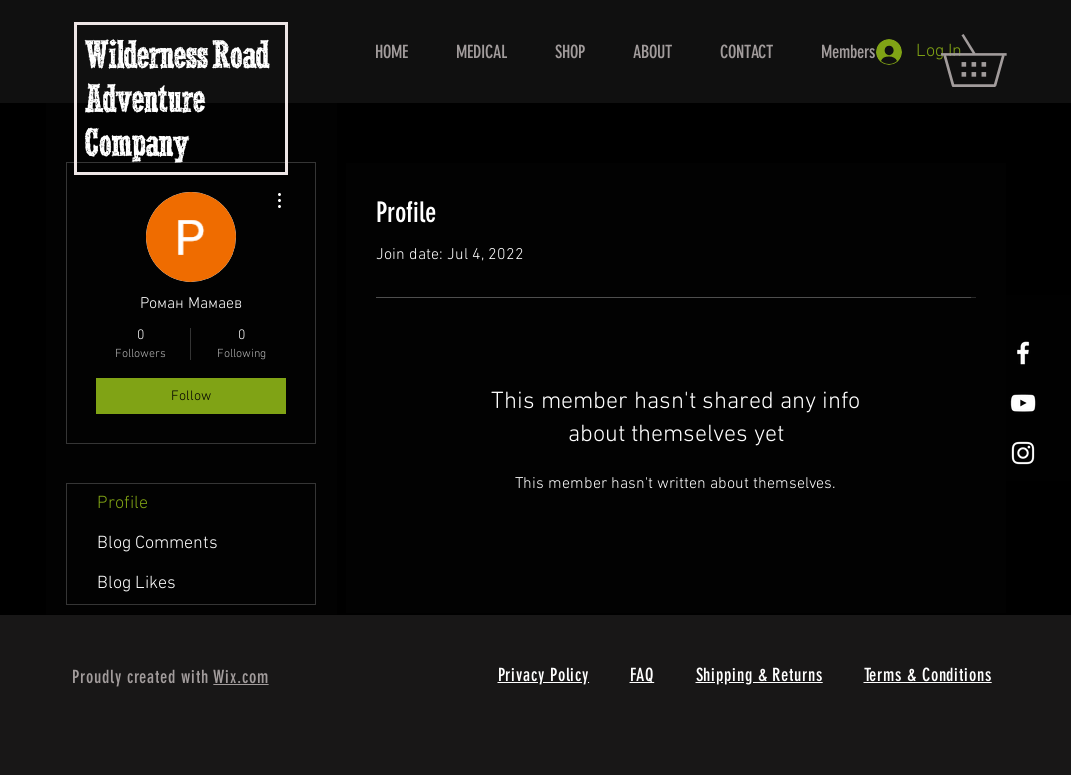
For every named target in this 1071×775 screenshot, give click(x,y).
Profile (122, 503)
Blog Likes (136, 583)
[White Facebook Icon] (1023, 353)
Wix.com (240, 677)
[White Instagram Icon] (1023, 453)
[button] (998, 60)
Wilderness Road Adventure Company (177, 102)
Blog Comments (157, 543)
